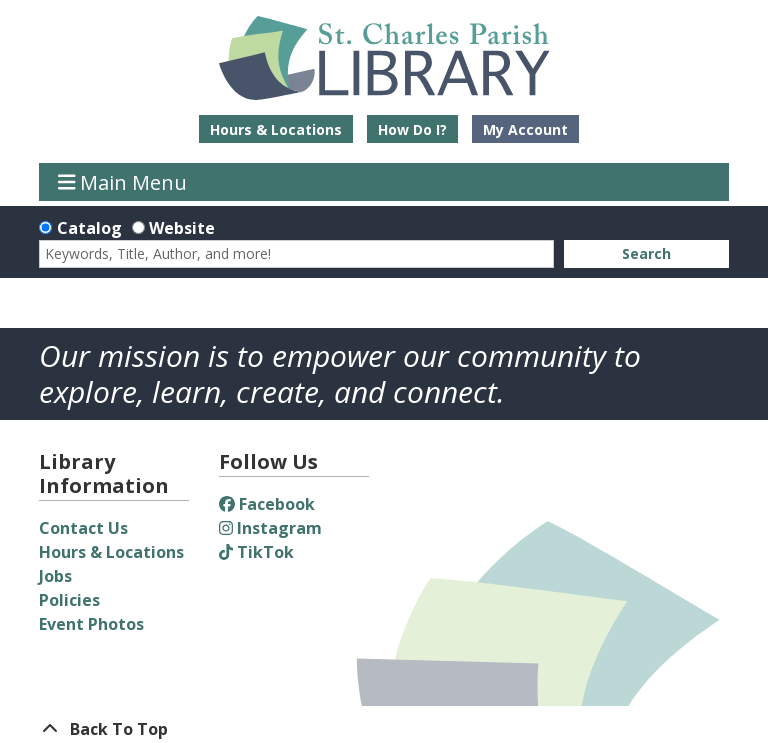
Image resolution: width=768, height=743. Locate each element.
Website (182, 228)
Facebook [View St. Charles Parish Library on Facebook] (267, 504)
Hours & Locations (276, 129)
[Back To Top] (384, 729)
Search (646, 253)
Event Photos (91, 624)
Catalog (89, 228)
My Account (525, 129)
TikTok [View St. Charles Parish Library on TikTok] (256, 552)
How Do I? (412, 129)
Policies (69, 600)
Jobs (55, 576)
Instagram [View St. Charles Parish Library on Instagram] (270, 528)
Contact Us (83, 528)
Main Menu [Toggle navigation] (123, 181)
